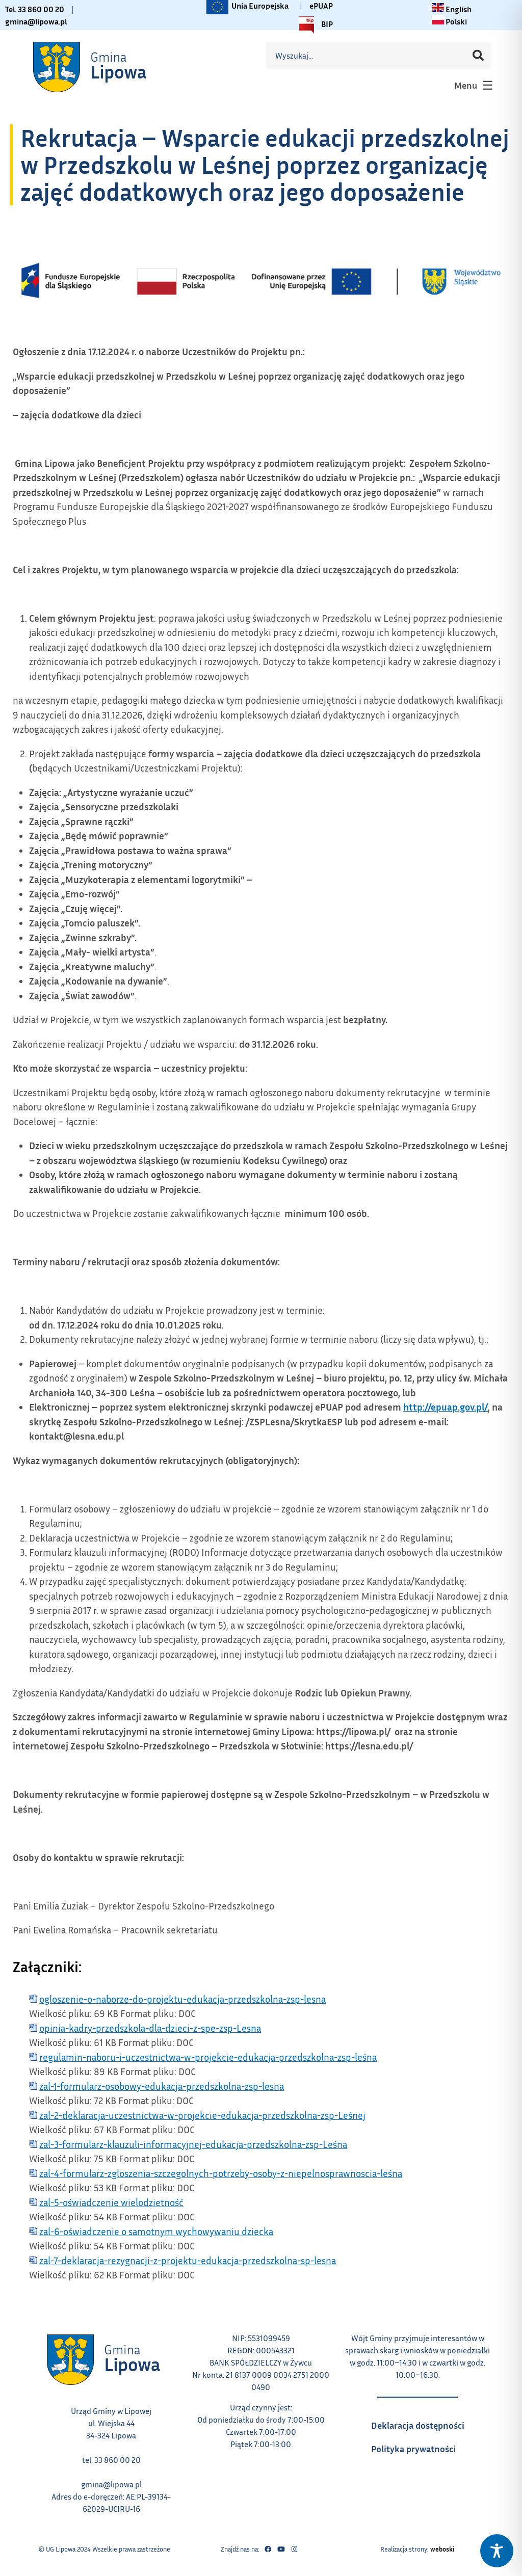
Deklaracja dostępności (423, 2422)
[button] (472, 85)
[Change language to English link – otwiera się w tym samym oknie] (452, 9)
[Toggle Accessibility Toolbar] (496, 2550)
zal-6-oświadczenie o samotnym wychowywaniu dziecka (156, 2231)
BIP (313, 25)
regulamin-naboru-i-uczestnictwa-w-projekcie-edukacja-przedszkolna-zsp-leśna (208, 2057)
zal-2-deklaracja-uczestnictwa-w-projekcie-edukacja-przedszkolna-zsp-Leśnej (202, 2115)
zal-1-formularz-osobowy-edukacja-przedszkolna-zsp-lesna (161, 2086)
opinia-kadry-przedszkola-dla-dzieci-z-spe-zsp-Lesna (150, 2028)
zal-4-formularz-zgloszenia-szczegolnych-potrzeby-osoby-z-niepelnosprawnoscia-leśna (220, 2173)
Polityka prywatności (423, 2445)
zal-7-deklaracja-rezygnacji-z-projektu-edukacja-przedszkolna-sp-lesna (187, 2260)
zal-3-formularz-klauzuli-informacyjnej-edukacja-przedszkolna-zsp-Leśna (193, 2144)
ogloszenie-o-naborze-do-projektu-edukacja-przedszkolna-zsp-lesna (182, 1999)
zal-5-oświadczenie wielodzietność (111, 2202)
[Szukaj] (478, 55)
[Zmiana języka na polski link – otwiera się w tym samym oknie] (449, 21)
